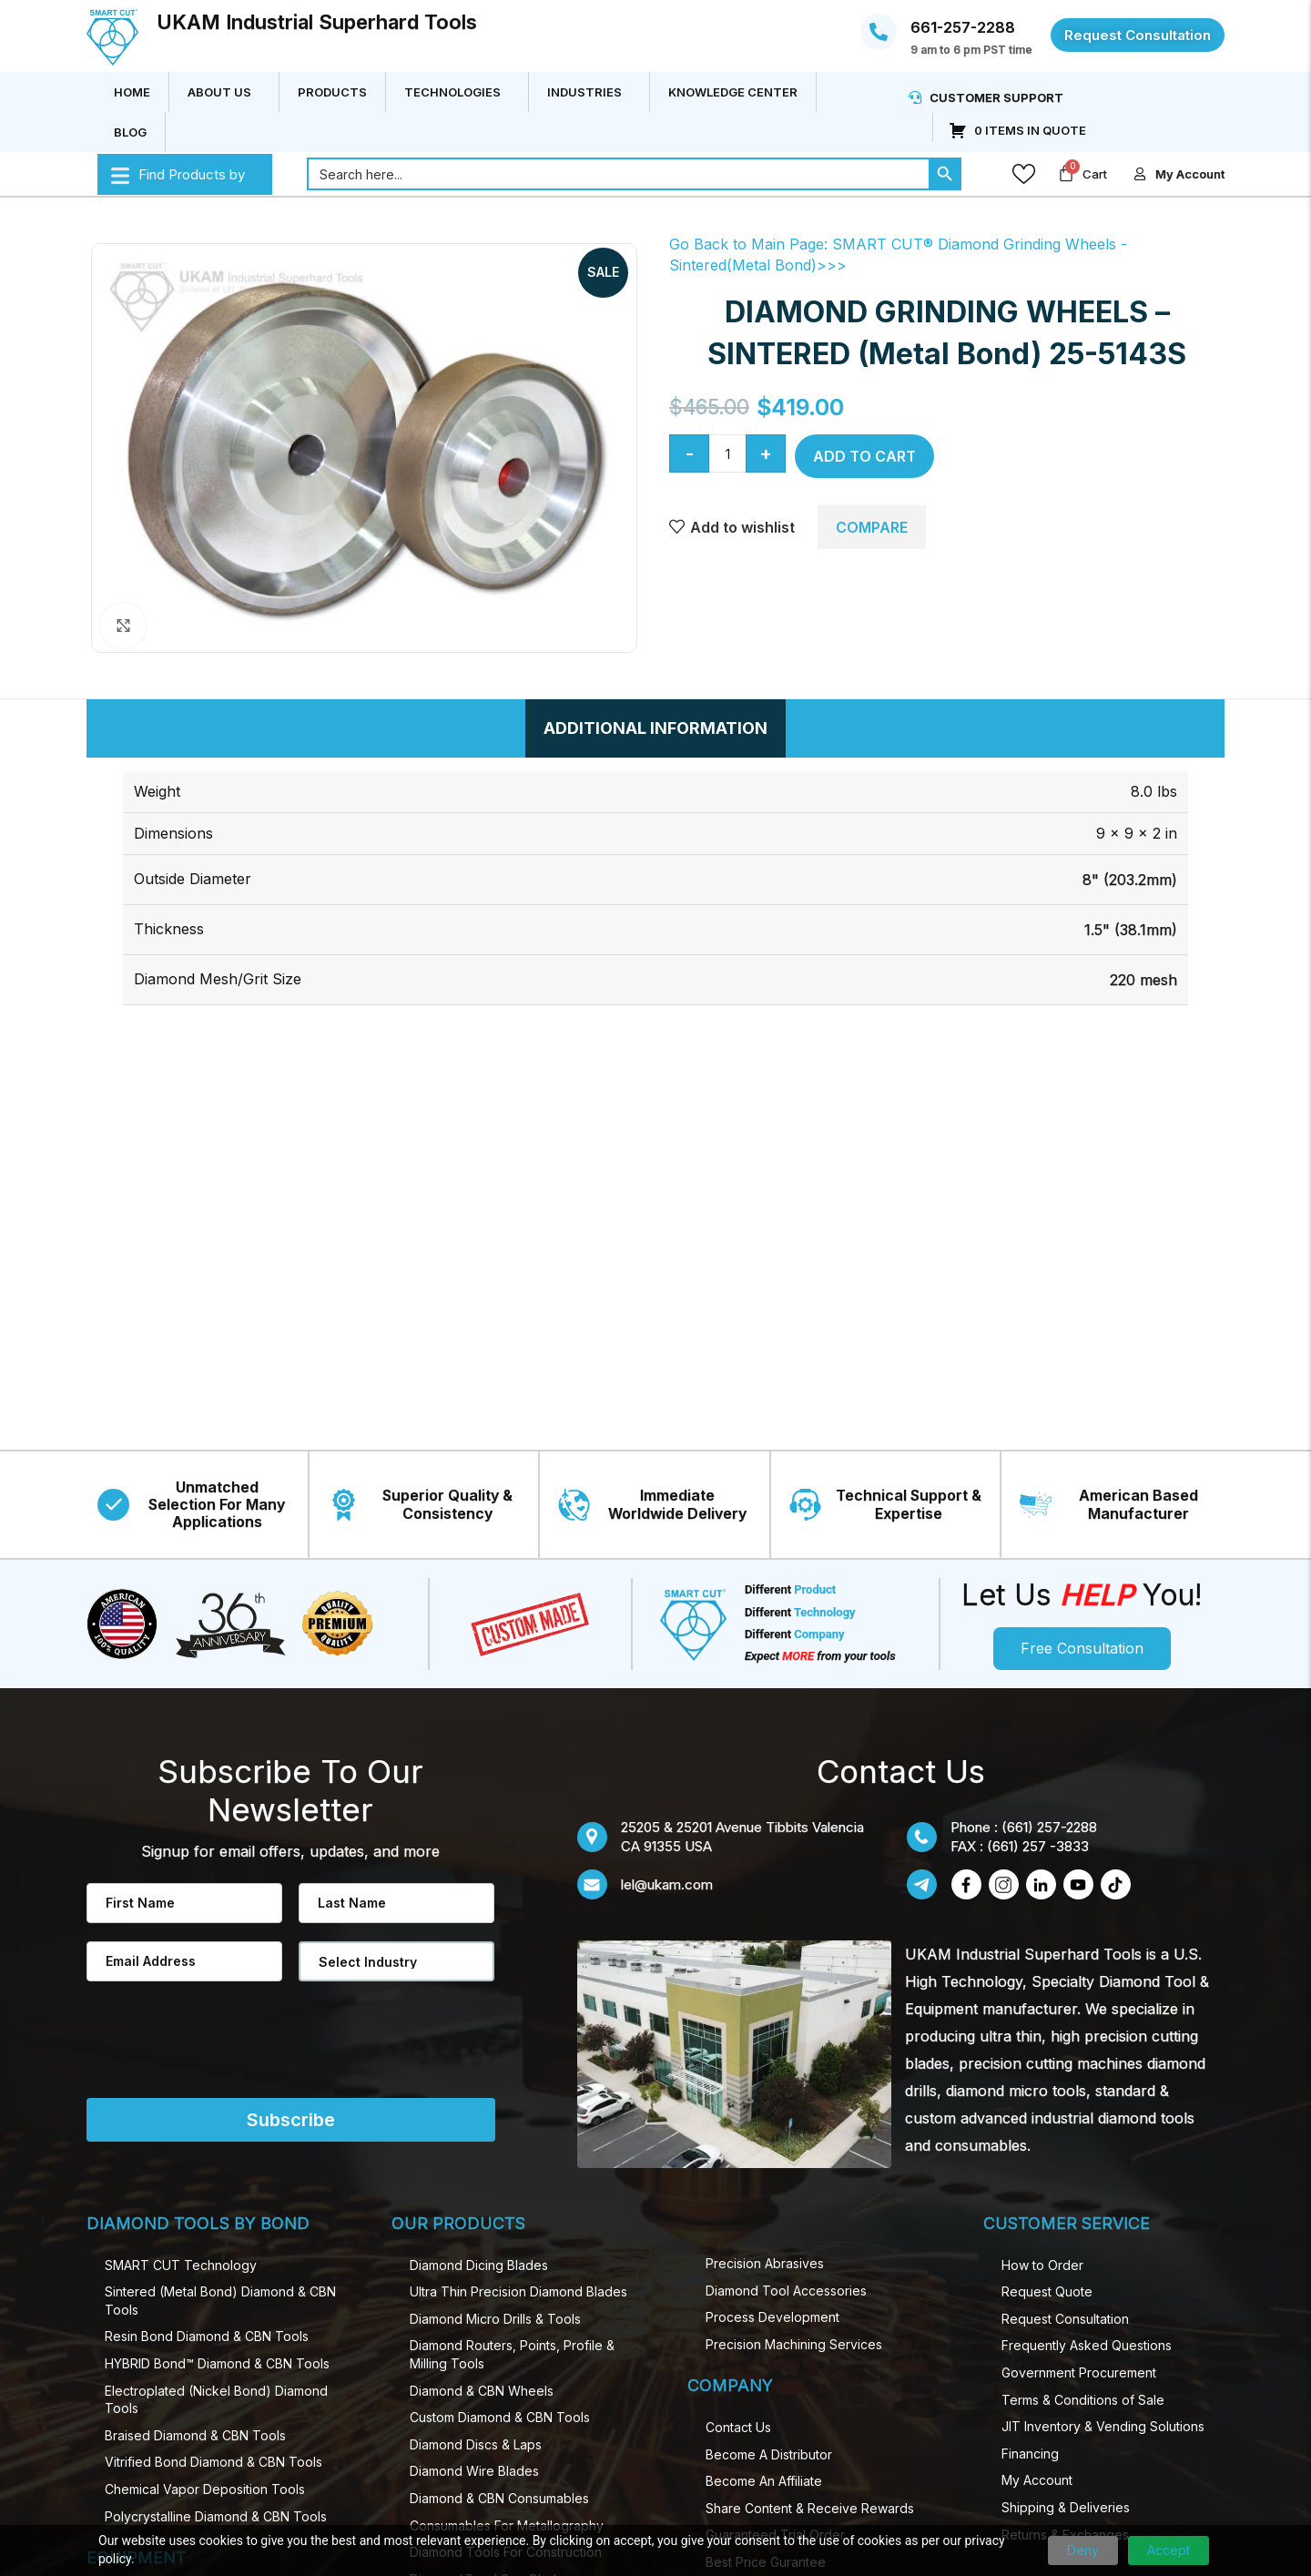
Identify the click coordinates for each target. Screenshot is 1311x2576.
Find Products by (178, 175)
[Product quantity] (727, 453)
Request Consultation (1065, 2319)
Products (332, 92)
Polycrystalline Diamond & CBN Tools (216, 2516)
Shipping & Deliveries (1065, 2507)
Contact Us (738, 2427)
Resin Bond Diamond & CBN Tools (207, 2336)
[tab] (655, 728)
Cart (1094, 174)
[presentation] (190, 2051)
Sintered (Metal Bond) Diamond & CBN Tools (220, 2300)
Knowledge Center (733, 92)
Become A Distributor (769, 2454)
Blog (130, 132)
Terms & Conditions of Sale (1082, 2400)
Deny (1083, 2550)
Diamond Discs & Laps (476, 2444)
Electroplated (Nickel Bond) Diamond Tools (216, 2400)
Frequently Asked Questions (1086, 2345)
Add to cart (864, 456)
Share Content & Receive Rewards (810, 2508)
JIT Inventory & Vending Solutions (1102, 2426)
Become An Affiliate (764, 2481)
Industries (589, 92)
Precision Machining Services (794, 2344)
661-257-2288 (962, 27)
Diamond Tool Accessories (786, 2290)
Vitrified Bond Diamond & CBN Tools (213, 2461)
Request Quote (1046, 2291)
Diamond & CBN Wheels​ (482, 2390)
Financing (1030, 2453)
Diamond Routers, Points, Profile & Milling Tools (512, 2354)
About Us (224, 92)
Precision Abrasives (765, 2263)
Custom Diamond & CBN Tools (500, 2417)
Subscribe (291, 2120)
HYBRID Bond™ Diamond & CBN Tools (217, 2363)
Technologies (457, 92)
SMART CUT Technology (181, 2265)
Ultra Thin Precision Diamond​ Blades (518, 2291)
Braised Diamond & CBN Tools (195, 2435)
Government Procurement (1078, 2372)
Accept (1168, 2550)
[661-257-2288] (878, 32)
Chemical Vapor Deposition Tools (205, 2489)
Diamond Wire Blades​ (474, 2471)
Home (132, 92)
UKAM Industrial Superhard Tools (317, 22)
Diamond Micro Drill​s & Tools (495, 2319)
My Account (1036, 2480)
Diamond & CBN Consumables (499, 2498)
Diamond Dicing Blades (479, 2265)
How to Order (1042, 2265)
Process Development (772, 2317)
